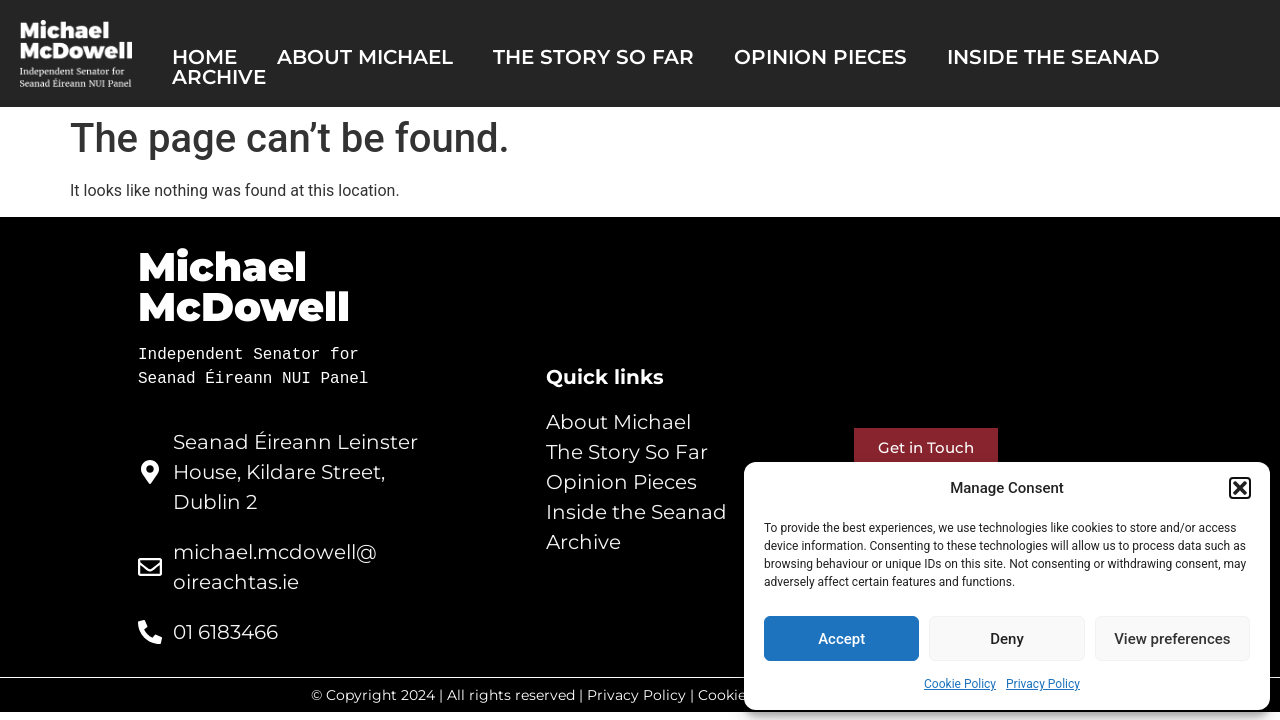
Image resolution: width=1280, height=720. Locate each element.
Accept (841, 639)
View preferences (1172, 639)
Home (204, 57)
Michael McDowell (244, 286)
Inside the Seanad (1053, 57)
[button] (1240, 488)
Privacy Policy (1043, 684)
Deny (1007, 639)
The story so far (593, 57)
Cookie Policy (960, 684)
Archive (219, 77)
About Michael (365, 57)
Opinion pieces (820, 57)
